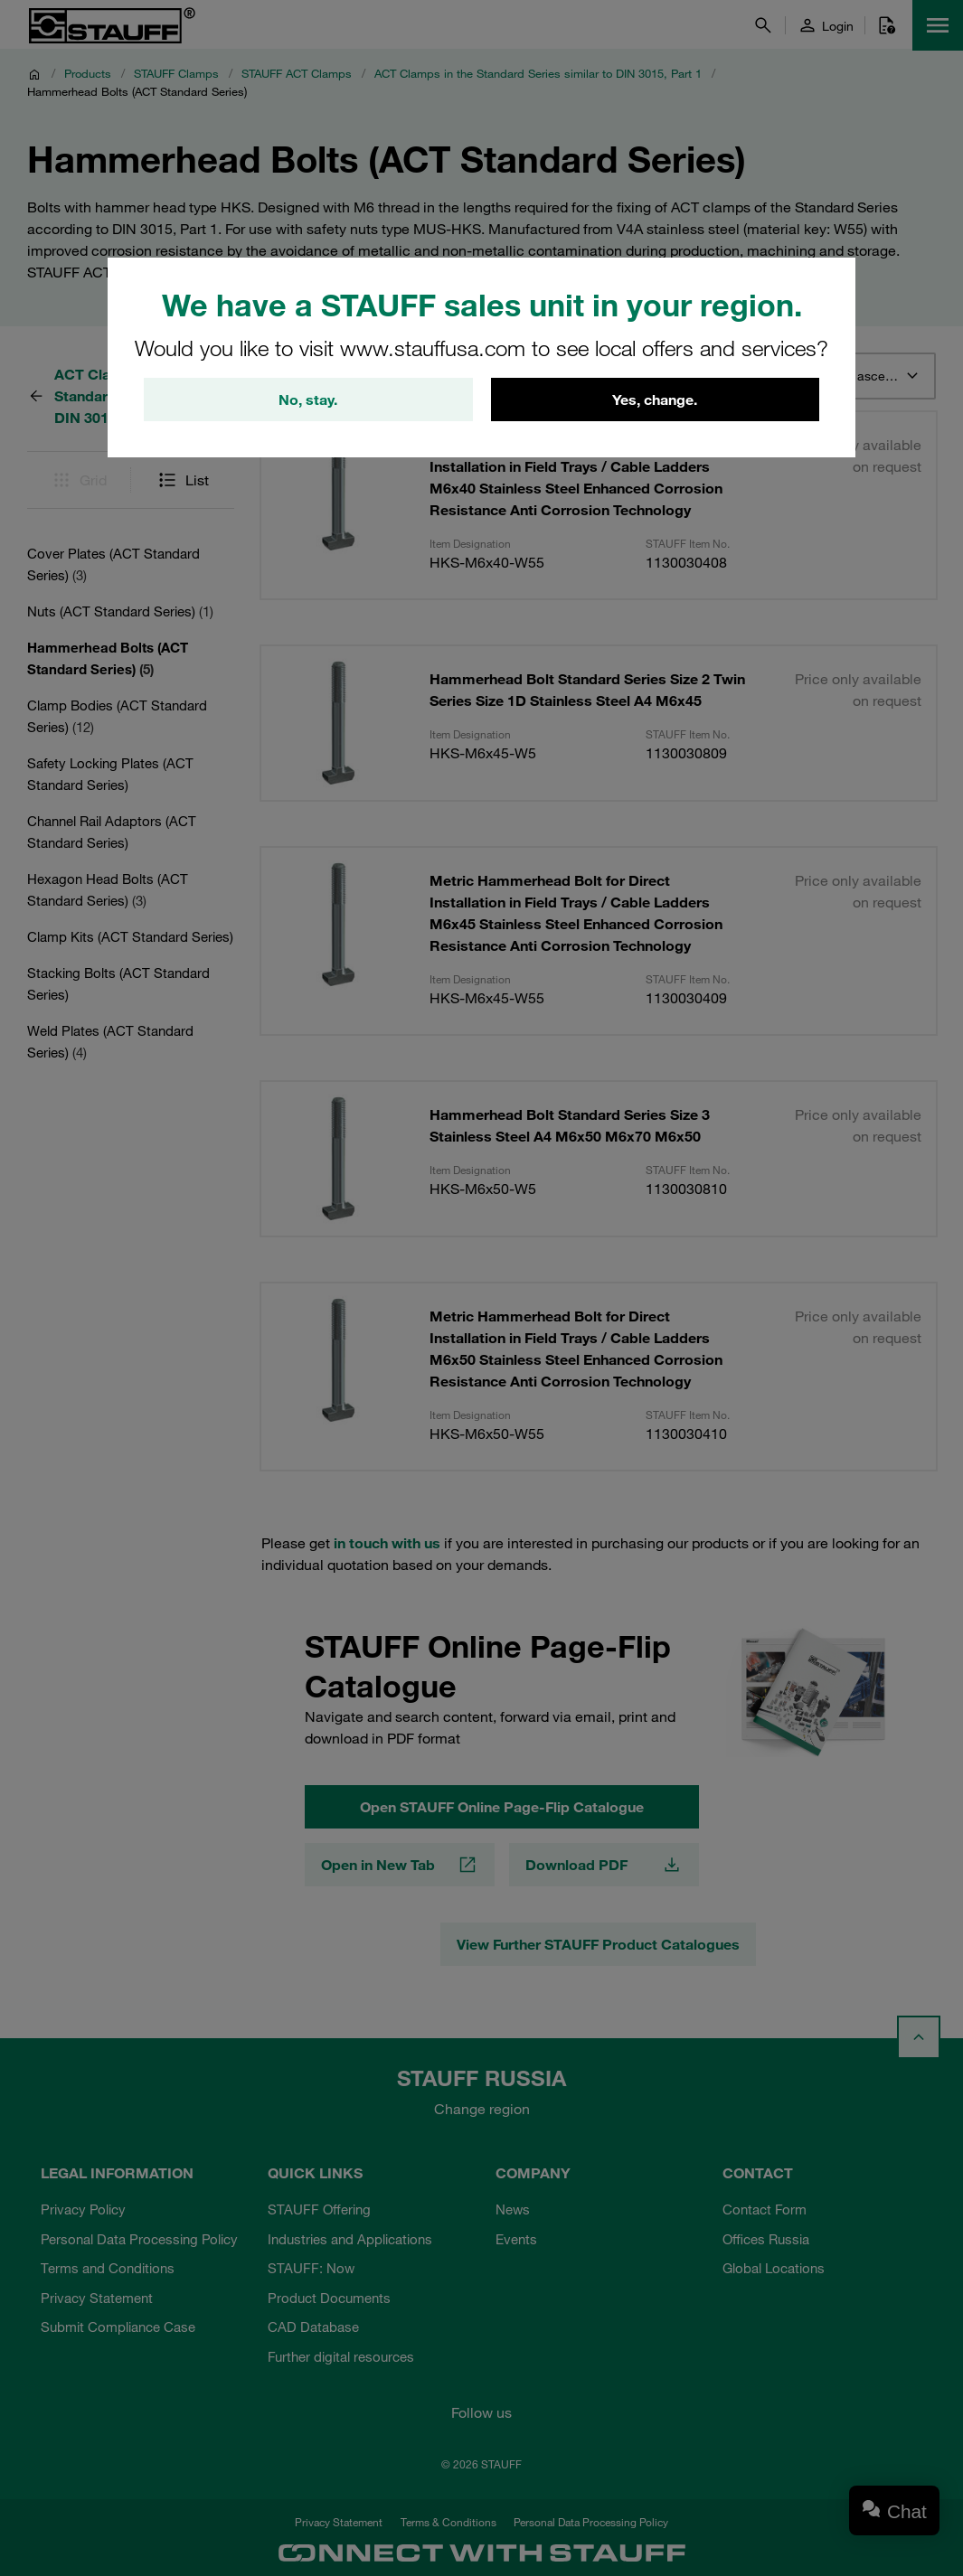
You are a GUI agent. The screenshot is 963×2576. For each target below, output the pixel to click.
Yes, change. (654, 399)
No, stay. (308, 399)
